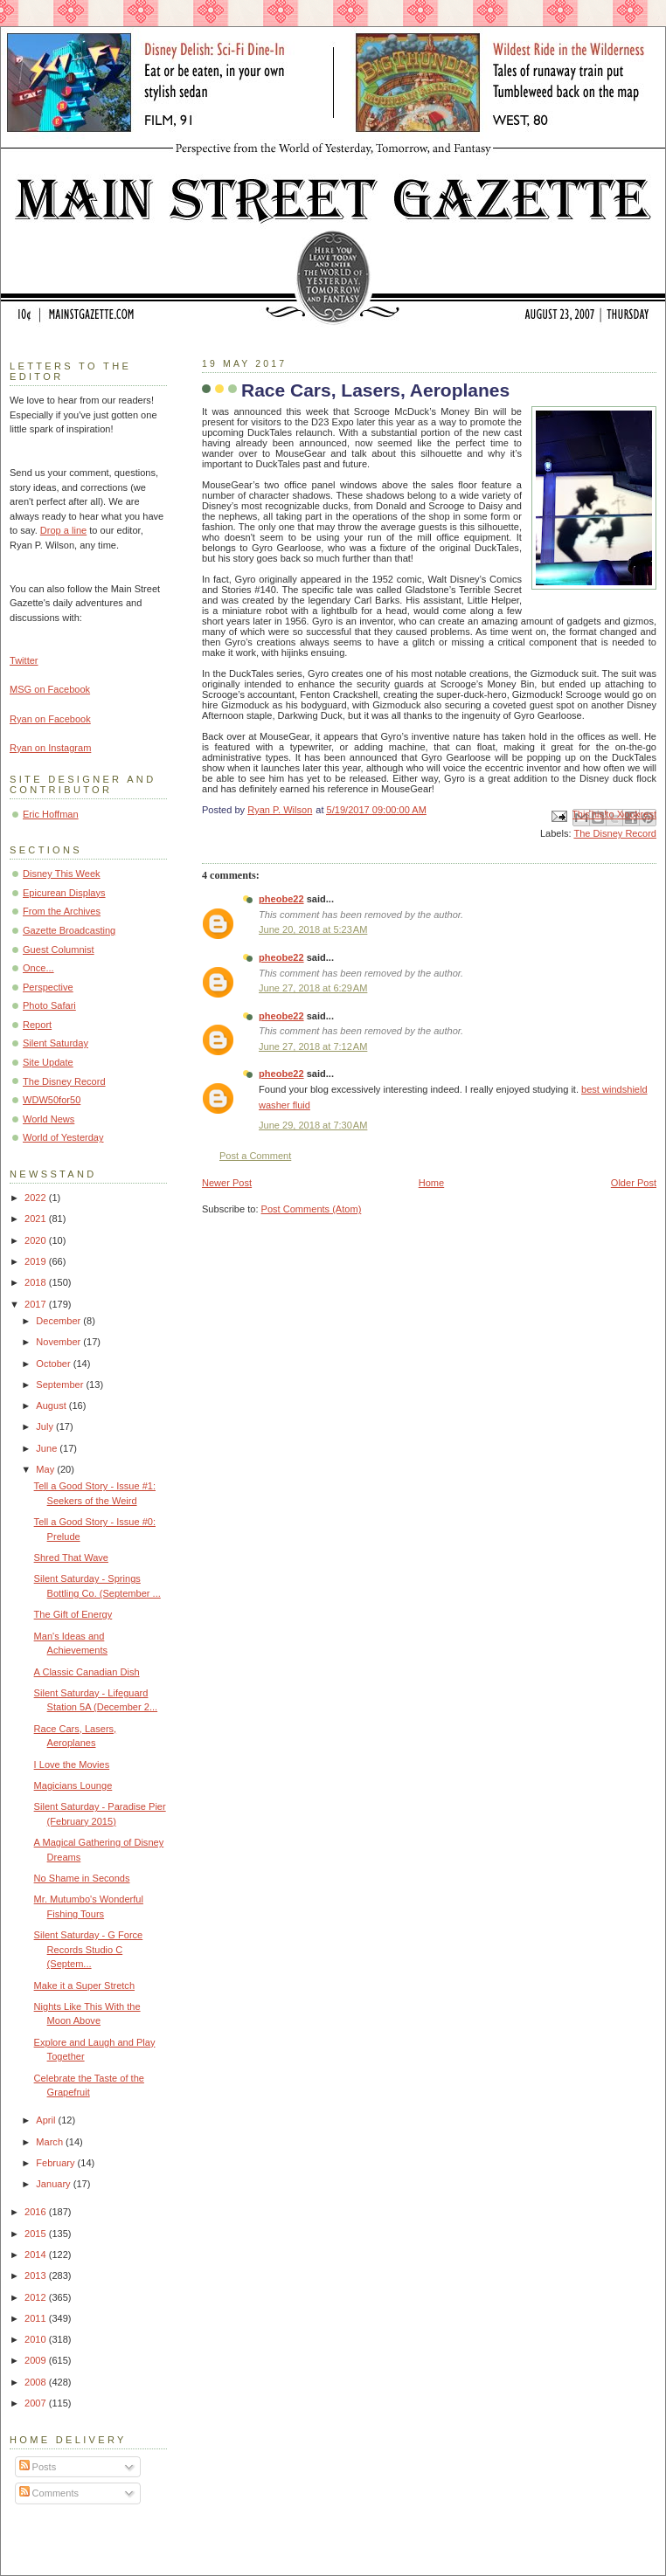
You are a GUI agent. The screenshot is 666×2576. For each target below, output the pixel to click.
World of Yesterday (63, 1137)
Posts (38, 2467)
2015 (36, 2233)
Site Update (48, 1062)
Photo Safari (49, 1005)
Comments (49, 2493)
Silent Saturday (55, 1043)
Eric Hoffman (51, 814)
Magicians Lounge (73, 1785)
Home (431, 1183)
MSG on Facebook (50, 689)
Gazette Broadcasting (69, 930)
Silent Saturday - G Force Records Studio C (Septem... (88, 1949)
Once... (38, 968)
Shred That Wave (71, 1557)
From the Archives (62, 911)
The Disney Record (614, 833)
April (47, 2120)
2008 (36, 2382)
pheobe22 (281, 899)
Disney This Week (62, 873)
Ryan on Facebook (50, 719)
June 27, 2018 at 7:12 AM (313, 1046)
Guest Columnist (58, 949)
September (61, 1384)
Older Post (633, 1183)
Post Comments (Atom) (311, 1209)
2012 (36, 2297)
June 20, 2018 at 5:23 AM (313, 929)
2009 (36, 2360)
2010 (36, 2339)
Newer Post (227, 1183)
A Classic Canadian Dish (87, 1672)
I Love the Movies (72, 1764)
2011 (36, 2318)
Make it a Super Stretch (84, 1985)
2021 (36, 1218)
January (54, 2184)
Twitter (24, 660)
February (56, 2163)
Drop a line (63, 530)
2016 (36, 2212)
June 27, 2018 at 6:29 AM (313, 988)
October (54, 1363)
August (52, 1405)
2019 (36, 1261)
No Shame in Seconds (82, 1878)
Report (37, 1024)
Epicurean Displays (64, 892)
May (46, 1469)
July (46, 1426)
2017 (36, 1304)
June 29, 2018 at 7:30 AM (313, 1125)
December (59, 1321)
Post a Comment (255, 1155)
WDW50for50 (51, 1100)
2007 (36, 2403)
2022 (36, 1197)
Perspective (48, 987)
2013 (36, 2275)
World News (48, 1119)
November (59, 1341)
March (51, 2142)
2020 (36, 1240)
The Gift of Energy (73, 1614)
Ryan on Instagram (50, 747)
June (47, 1448)
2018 (36, 1282)
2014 (36, 2254)
